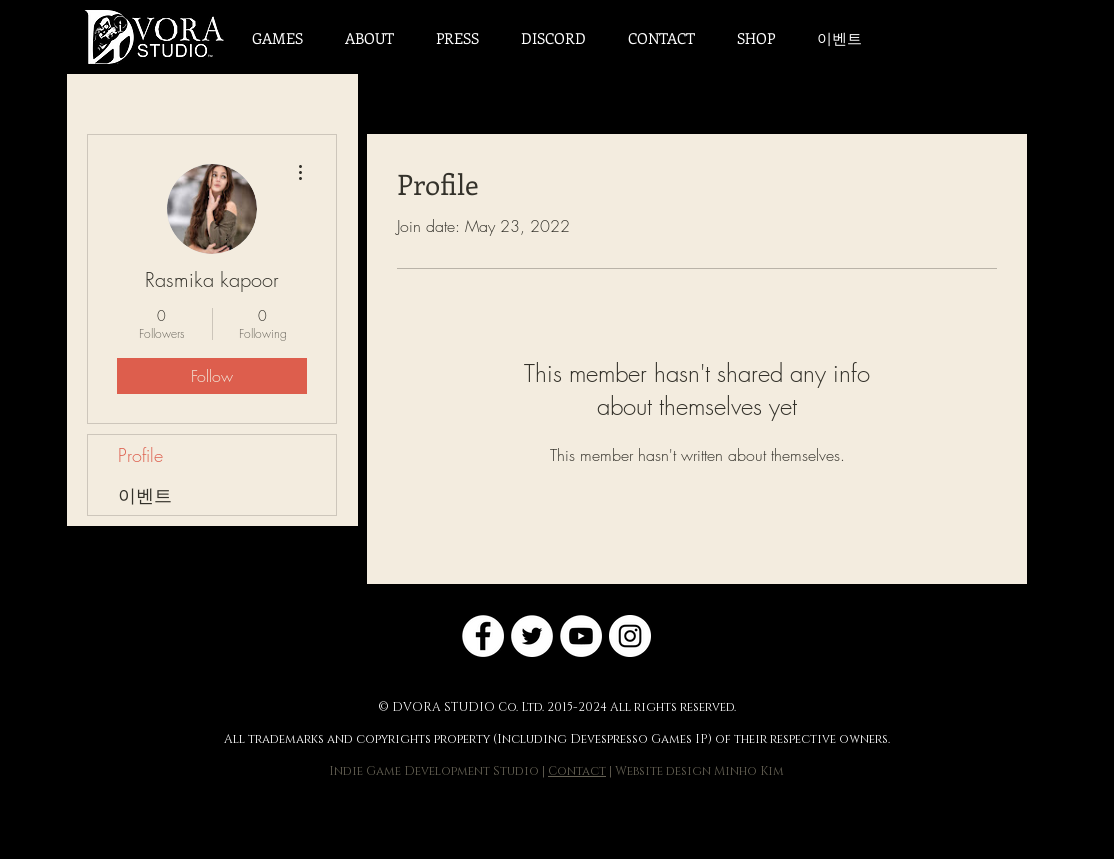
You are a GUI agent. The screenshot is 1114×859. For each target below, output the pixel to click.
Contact (577, 771)
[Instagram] (630, 636)
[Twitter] (532, 636)
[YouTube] (581, 636)
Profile (140, 455)
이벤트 (145, 495)
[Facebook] (483, 636)
